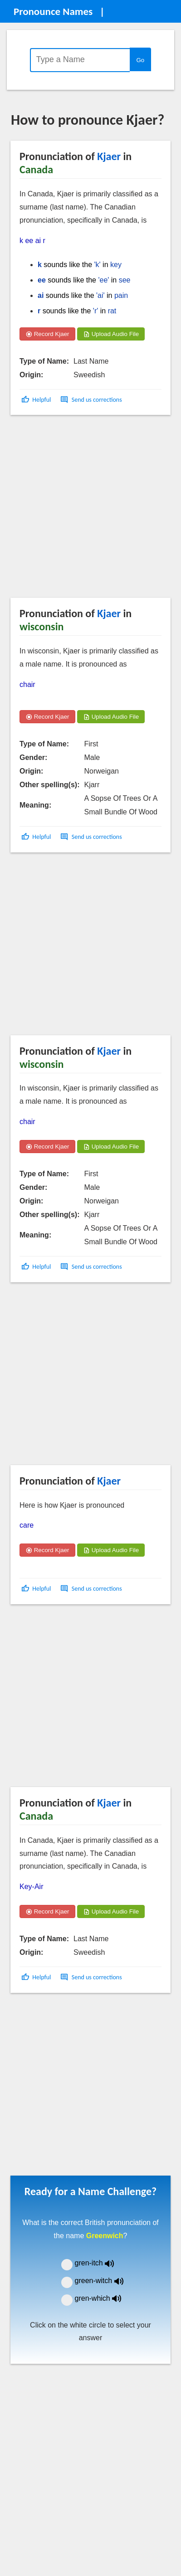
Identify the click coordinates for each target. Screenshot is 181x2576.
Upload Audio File (111, 334)
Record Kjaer (47, 334)
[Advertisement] (85, 509)
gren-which (104, 2298)
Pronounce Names (53, 11)
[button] (37, 400)
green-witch (105, 2280)
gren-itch (101, 2263)
